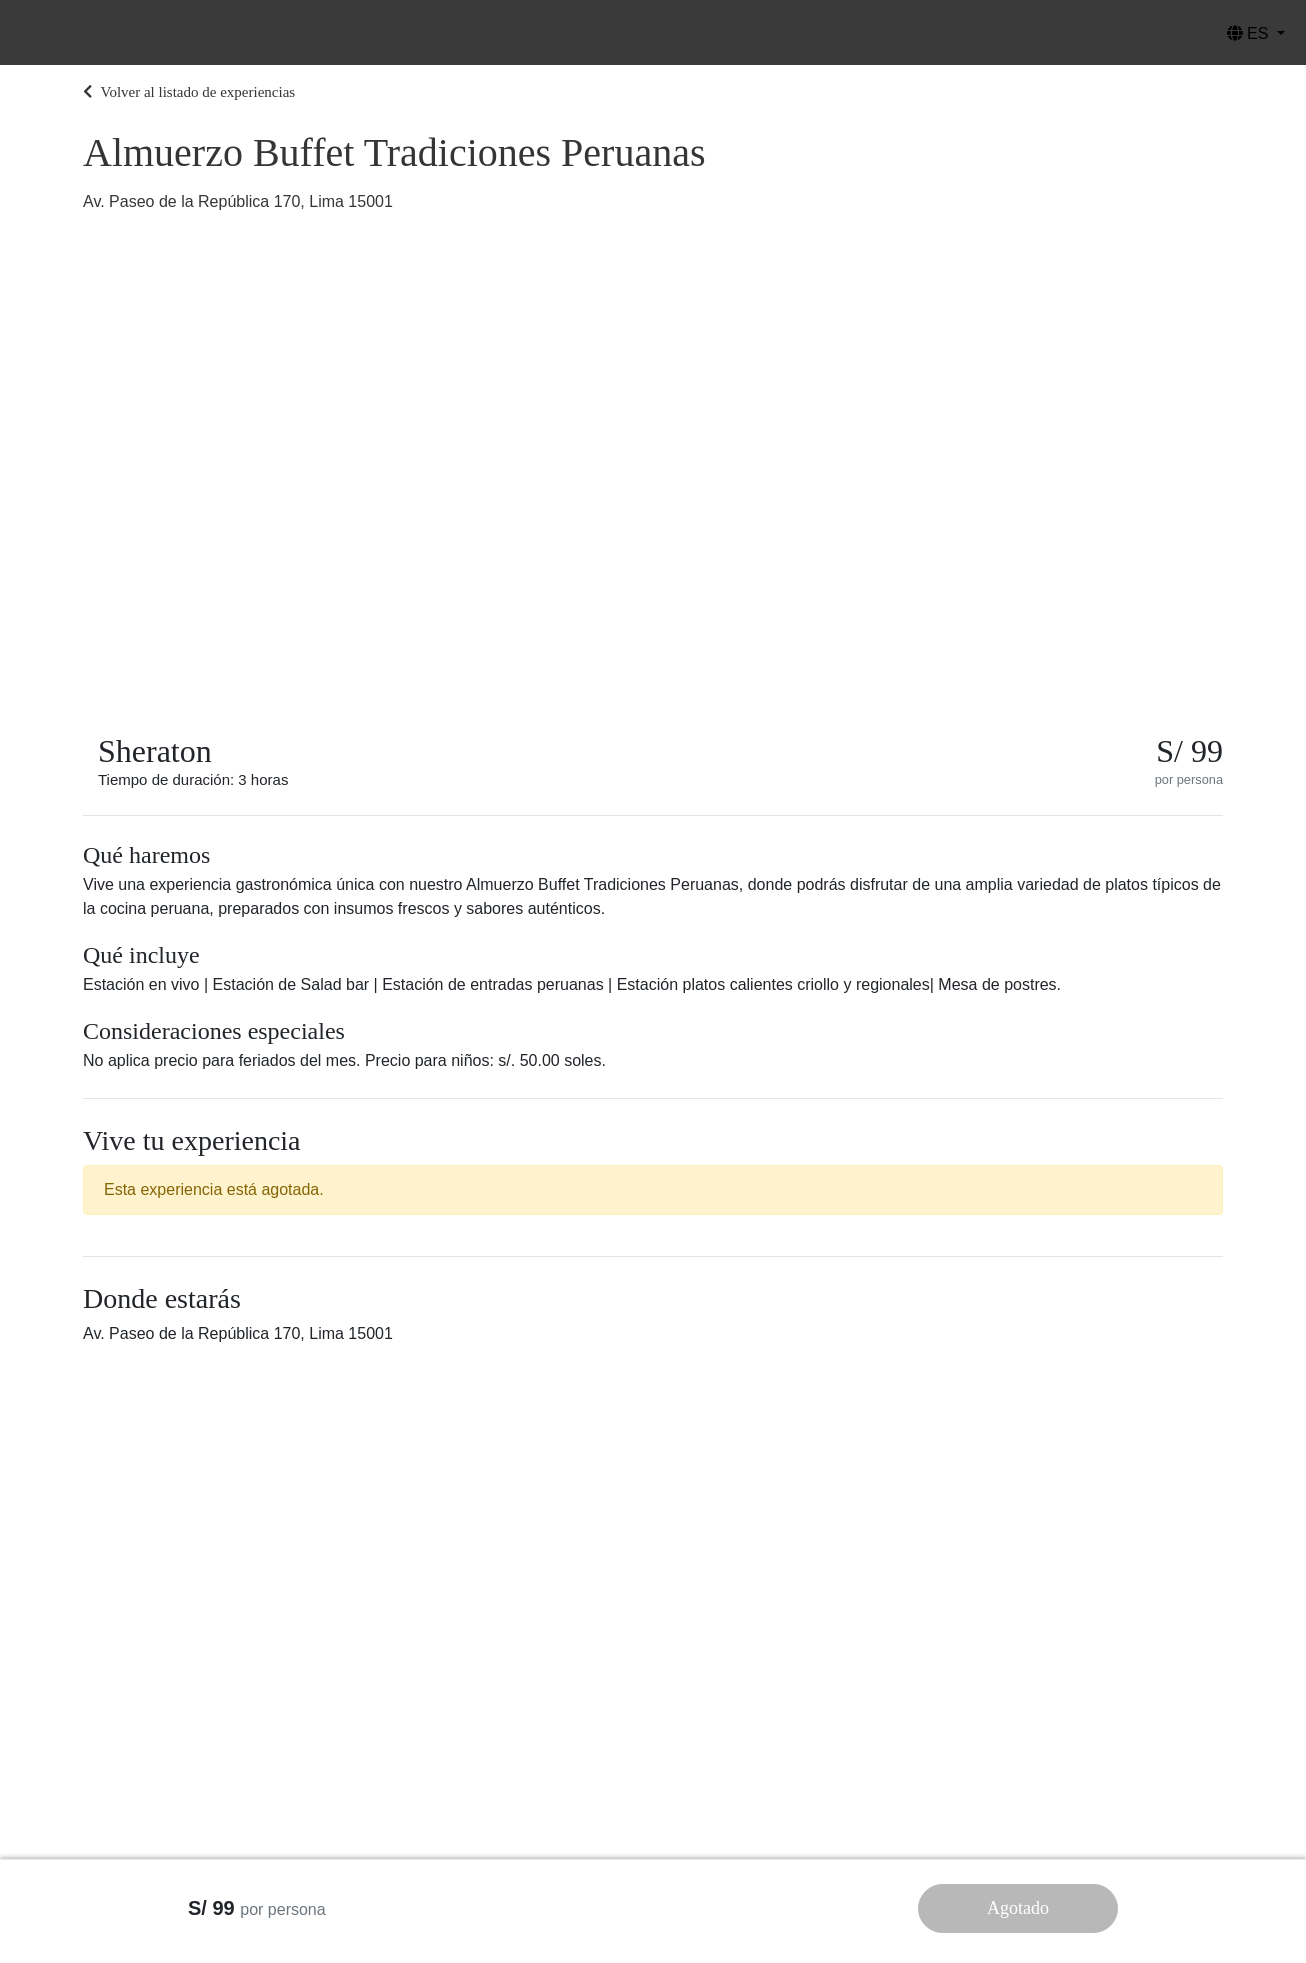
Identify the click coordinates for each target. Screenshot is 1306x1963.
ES (1250, 33)
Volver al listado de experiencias (189, 92)
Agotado (1018, 1908)
